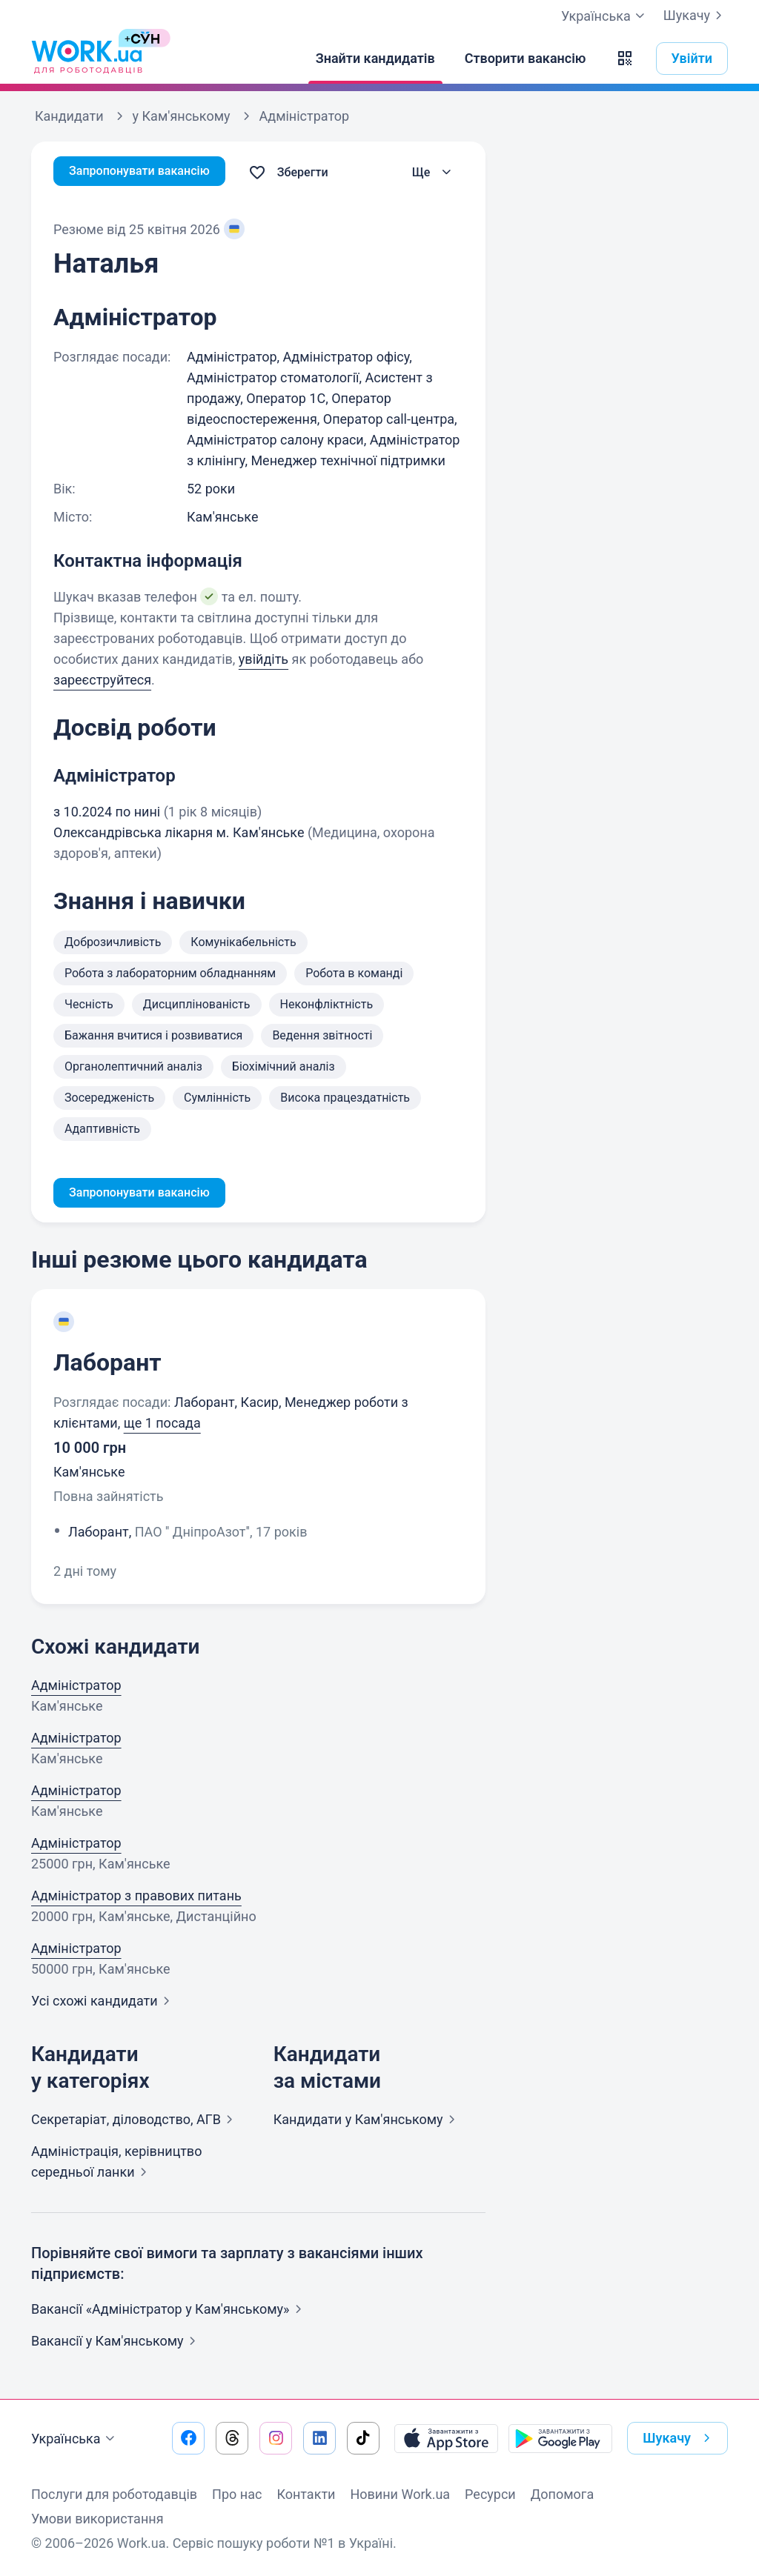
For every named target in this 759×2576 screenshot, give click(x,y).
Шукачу (695, 15)
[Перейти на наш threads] (232, 2438)
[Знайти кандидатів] (375, 58)
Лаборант (107, 1365)
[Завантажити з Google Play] (560, 2438)
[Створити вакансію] (525, 58)
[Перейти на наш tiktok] (363, 2438)
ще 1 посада (162, 1426)
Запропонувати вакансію (148, 172)
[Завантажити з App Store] (446, 2438)
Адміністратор (76, 1688)
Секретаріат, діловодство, (135, 2122)
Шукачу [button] (679, 2438)
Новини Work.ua (400, 2494)
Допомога (562, 2494)
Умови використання (97, 2518)
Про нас (237, 2494)
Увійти (692, 58)
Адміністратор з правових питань (136, 1898)
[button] (625, 58)
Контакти (305, 2494)
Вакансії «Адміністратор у (169, 2312)
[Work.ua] (86, 58)
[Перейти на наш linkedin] (319, 2438)
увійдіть (263, 659)
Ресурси (490, 2494)
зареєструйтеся (102, 680)
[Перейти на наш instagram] (275, 2438)
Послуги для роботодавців (114, 2494)
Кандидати (367, 2122)
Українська (75, 2439)
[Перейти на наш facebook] (188, 2438)
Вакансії (116, 2344)
